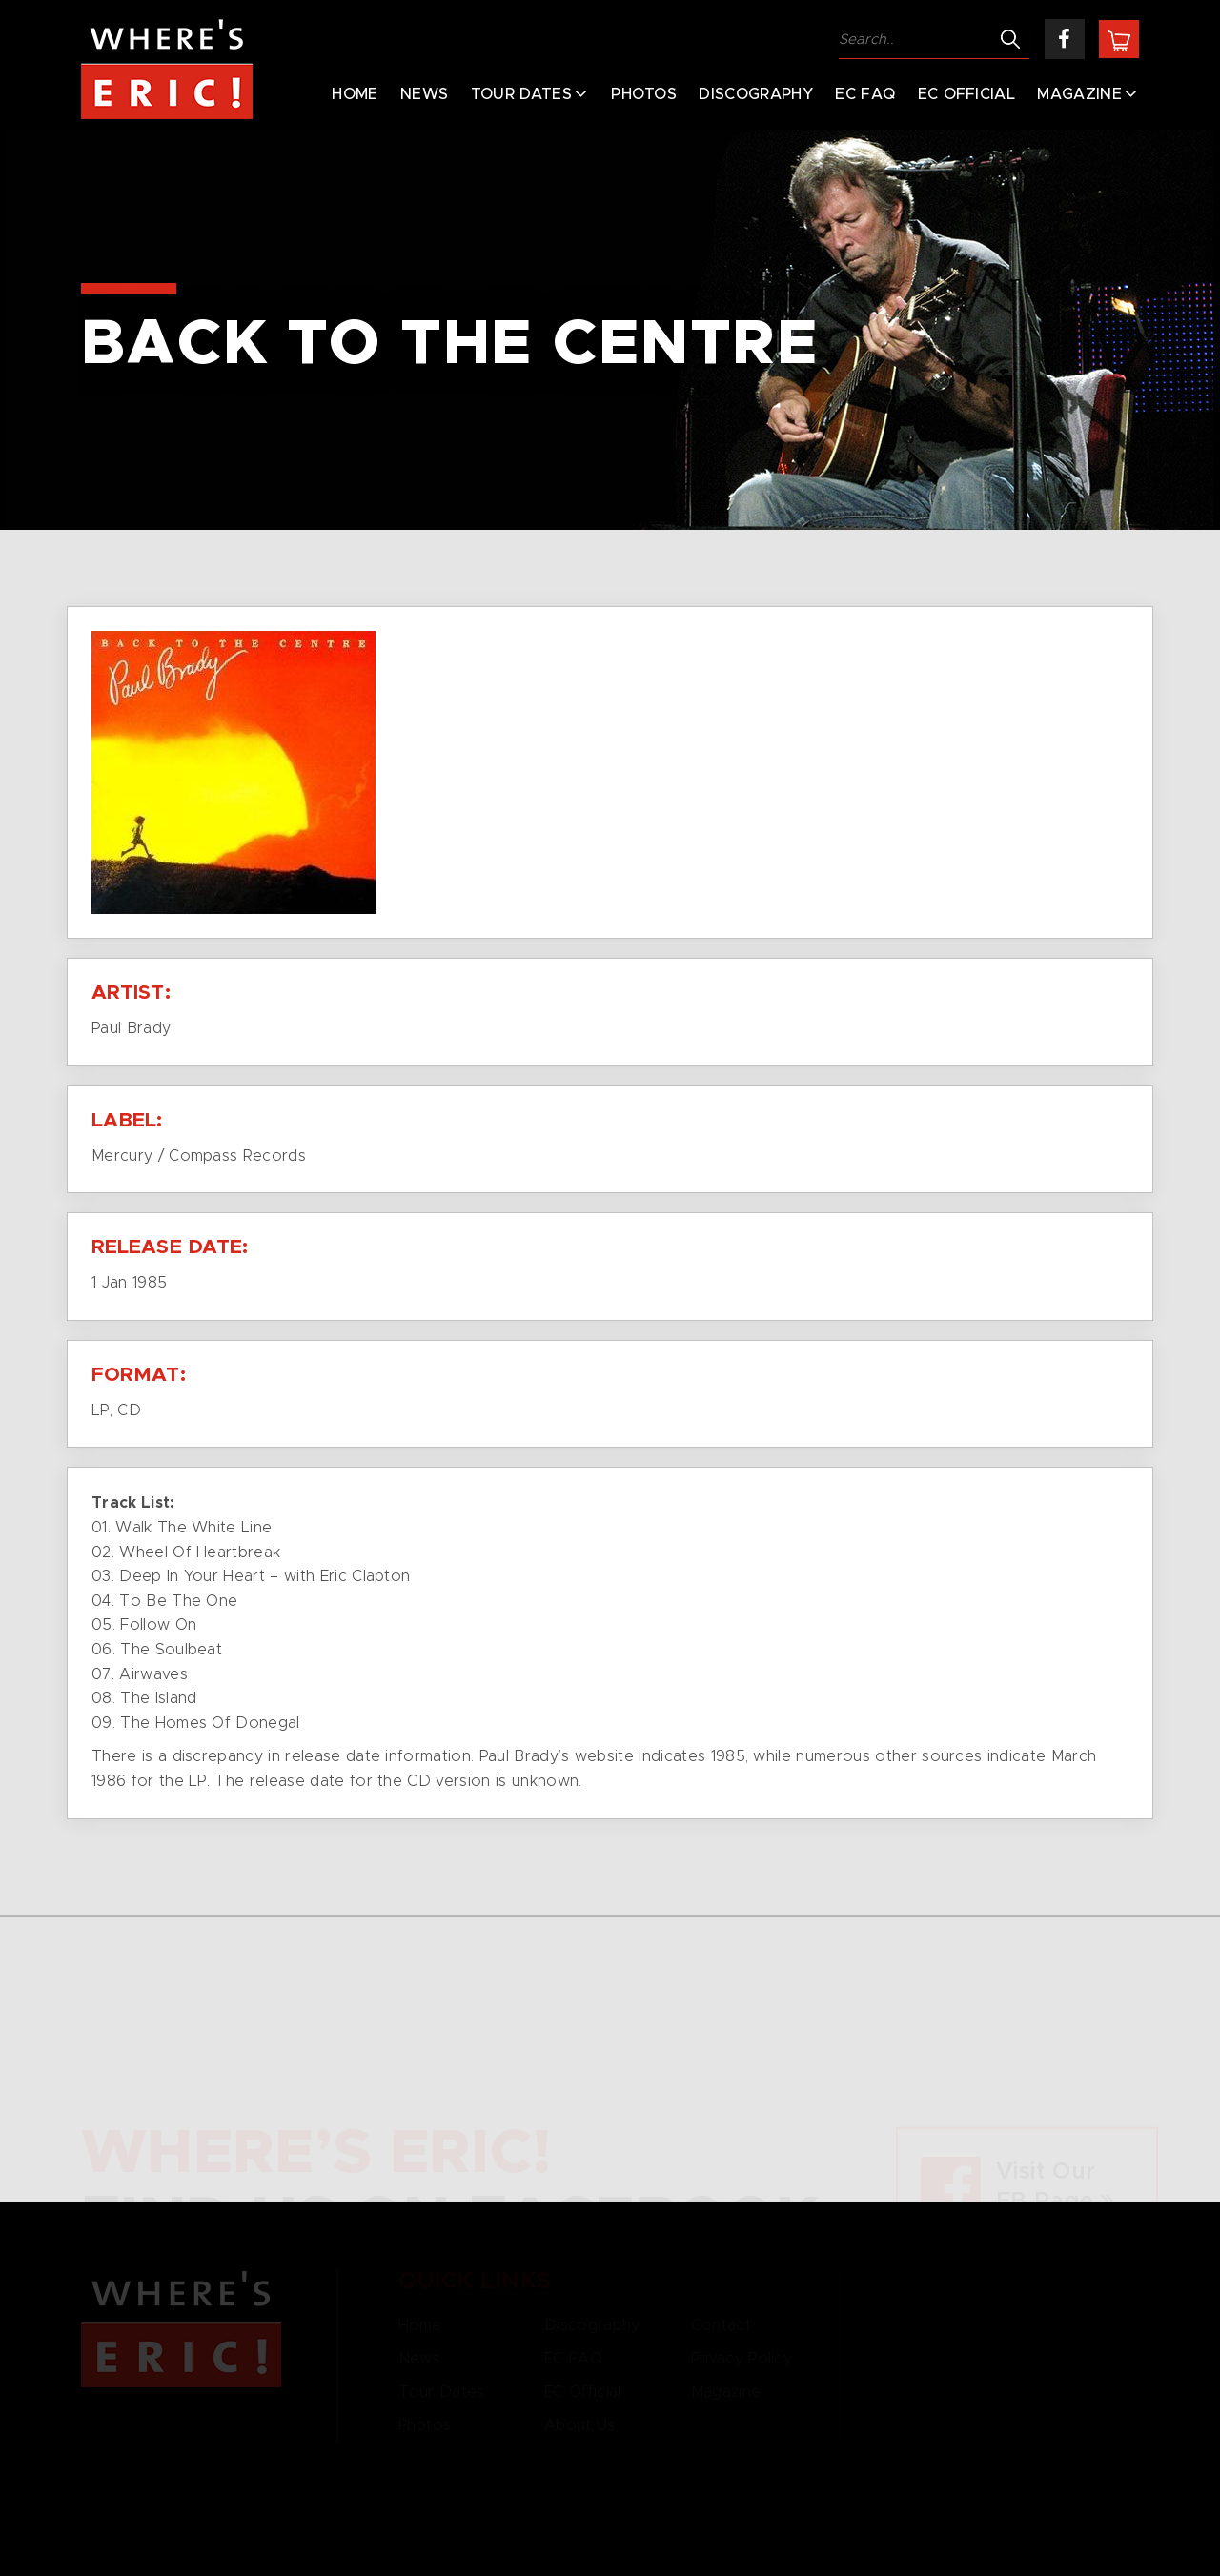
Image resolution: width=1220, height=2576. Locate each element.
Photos (644, 94)
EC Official (967, 94)
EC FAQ (865, 94)
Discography (756, 94)
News (424, 94)
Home (354, 94)
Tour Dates (521, 94)
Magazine (1079, 94)
